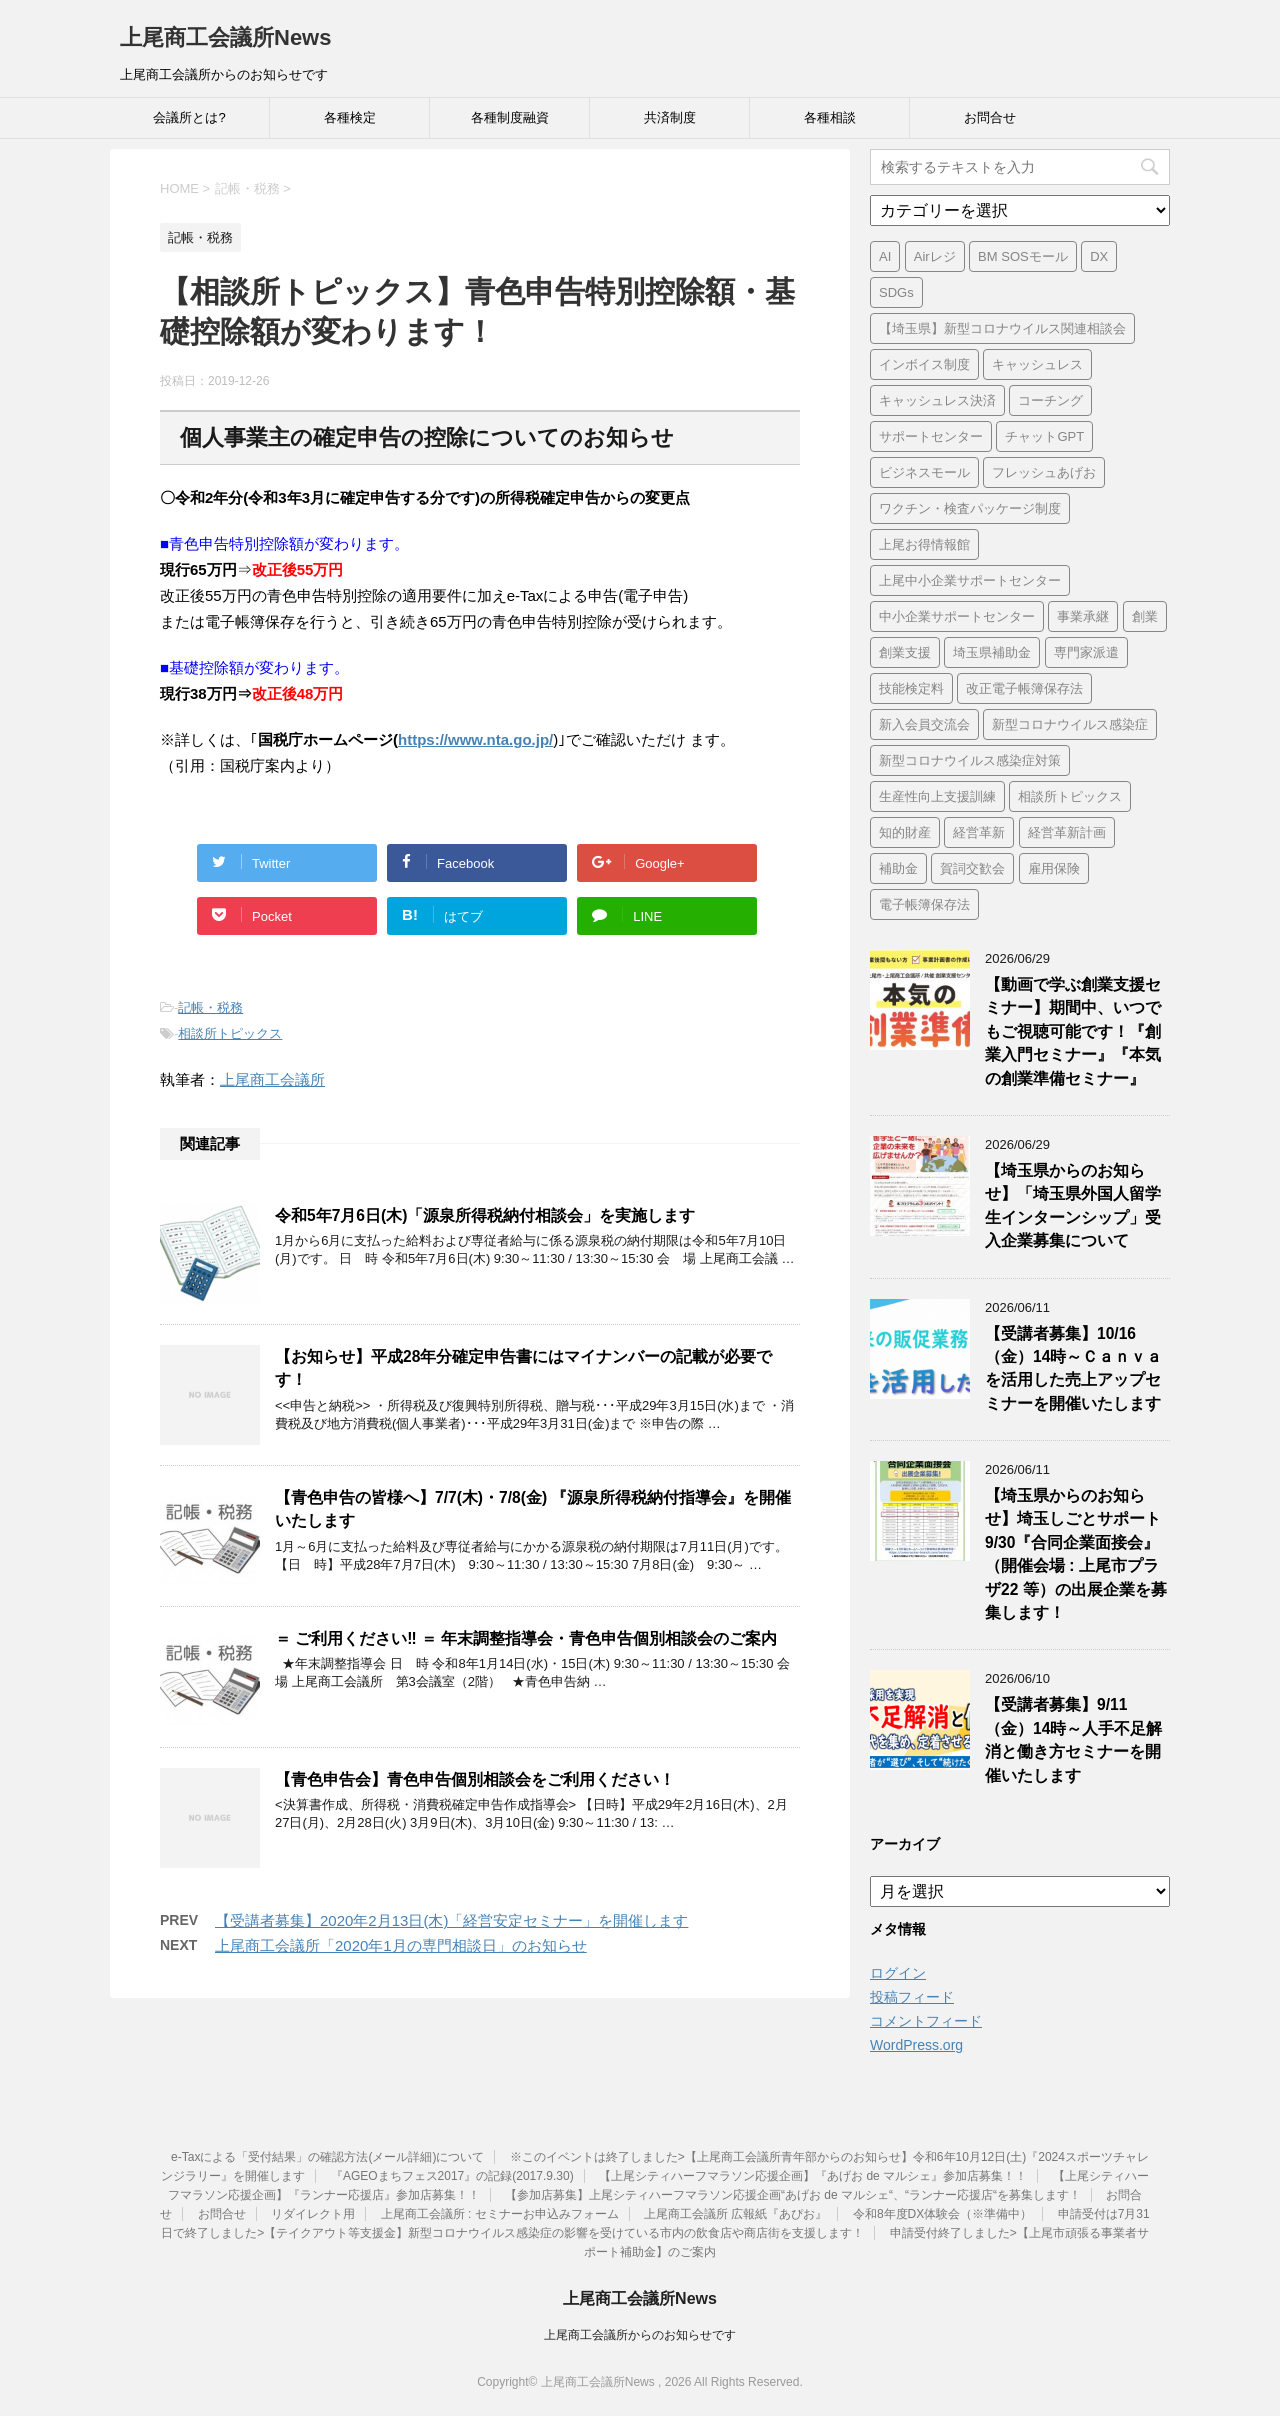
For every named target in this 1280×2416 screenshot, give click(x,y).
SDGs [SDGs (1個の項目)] (896, 292)
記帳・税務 (210, 1007)
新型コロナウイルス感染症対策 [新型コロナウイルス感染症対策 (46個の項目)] (970, 760)
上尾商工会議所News (225, 37)
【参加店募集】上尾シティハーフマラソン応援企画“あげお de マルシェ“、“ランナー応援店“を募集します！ (793, 2195)
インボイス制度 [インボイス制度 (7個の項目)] (924, 364)
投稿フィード (912, 1997)
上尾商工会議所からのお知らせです (640, 2335)
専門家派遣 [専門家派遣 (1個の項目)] (1086, 652)
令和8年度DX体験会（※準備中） (942, 2214)
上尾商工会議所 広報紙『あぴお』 (735, 2214)
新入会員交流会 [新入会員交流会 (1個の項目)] (924, 724)
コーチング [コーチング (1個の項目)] (1050, 400)
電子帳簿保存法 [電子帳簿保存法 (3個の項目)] (924, 904)
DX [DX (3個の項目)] (1099, 256)
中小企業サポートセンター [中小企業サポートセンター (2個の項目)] (957, 616)
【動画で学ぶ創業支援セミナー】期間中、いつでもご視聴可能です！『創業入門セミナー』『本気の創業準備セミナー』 (1073, 1031)
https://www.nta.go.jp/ (475, 739)
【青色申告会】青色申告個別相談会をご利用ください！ (475, 1779)
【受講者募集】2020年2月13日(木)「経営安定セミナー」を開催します (451, 1920)
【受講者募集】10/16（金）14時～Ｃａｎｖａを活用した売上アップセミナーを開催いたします (1073, 1368)
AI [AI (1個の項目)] (885, 256)
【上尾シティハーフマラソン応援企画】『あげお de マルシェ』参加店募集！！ (813, 2176)
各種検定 (350, 117)
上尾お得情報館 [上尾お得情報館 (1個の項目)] (924, 544)
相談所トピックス (230, 1033)
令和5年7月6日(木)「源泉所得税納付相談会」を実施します (485, 1215)
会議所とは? (189, 117)
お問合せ (990, 117)
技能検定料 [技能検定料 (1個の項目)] (911, 688)
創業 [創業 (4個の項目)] (1145, 616)
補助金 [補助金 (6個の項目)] (898, 868)
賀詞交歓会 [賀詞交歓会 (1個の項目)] (972, 868)
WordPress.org (916, 2045)
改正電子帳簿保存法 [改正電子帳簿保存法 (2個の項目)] (1024, 688)
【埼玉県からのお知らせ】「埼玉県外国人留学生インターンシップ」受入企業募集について (1073, 1205)
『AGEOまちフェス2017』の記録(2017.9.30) (452, 2176)
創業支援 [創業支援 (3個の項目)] (905, 652)
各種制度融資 (510, 117)
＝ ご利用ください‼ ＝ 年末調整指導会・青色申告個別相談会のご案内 (526, 1638)
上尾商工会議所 (272, 1079)
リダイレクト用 (313, 2214)
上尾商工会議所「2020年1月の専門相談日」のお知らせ (401, 1945)
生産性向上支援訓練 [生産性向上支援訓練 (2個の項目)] (937, 796)
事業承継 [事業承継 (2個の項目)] (1083, 616)
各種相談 (830, 117)
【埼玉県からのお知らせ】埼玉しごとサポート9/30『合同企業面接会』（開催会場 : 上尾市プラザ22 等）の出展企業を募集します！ (1076, 1554)
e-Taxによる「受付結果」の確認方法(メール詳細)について (327, 2157)
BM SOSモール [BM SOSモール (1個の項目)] (1023, 256)
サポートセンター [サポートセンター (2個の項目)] (931, 436)
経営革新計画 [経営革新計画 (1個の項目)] (1067, 832)
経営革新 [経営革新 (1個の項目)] (979, 832)
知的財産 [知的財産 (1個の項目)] (905, 832)
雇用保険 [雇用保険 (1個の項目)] (1054, 868)
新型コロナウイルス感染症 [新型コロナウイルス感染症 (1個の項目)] (1070, 724)
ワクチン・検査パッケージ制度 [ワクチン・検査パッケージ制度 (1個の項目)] (970, 508)
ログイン (898, 1973)
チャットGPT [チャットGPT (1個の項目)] (1044, 436)
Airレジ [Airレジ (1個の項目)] (935, 256)
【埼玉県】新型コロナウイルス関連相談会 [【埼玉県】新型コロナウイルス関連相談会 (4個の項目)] (1002, 328)
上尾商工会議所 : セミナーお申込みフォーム (500, 2214)
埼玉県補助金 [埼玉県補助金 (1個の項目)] (992, 652)
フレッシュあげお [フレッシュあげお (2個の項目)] (1044, 472)
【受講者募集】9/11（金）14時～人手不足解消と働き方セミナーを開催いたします (1073, 1739)
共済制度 (670, 117)
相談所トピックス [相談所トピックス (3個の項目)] (1070, 796)
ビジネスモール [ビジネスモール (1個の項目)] (924, 472)
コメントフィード (926, 2021)
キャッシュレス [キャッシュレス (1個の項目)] (1037, 364)
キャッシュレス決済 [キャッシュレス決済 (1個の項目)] (937, 400)
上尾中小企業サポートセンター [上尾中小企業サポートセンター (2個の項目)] (970, 580)
